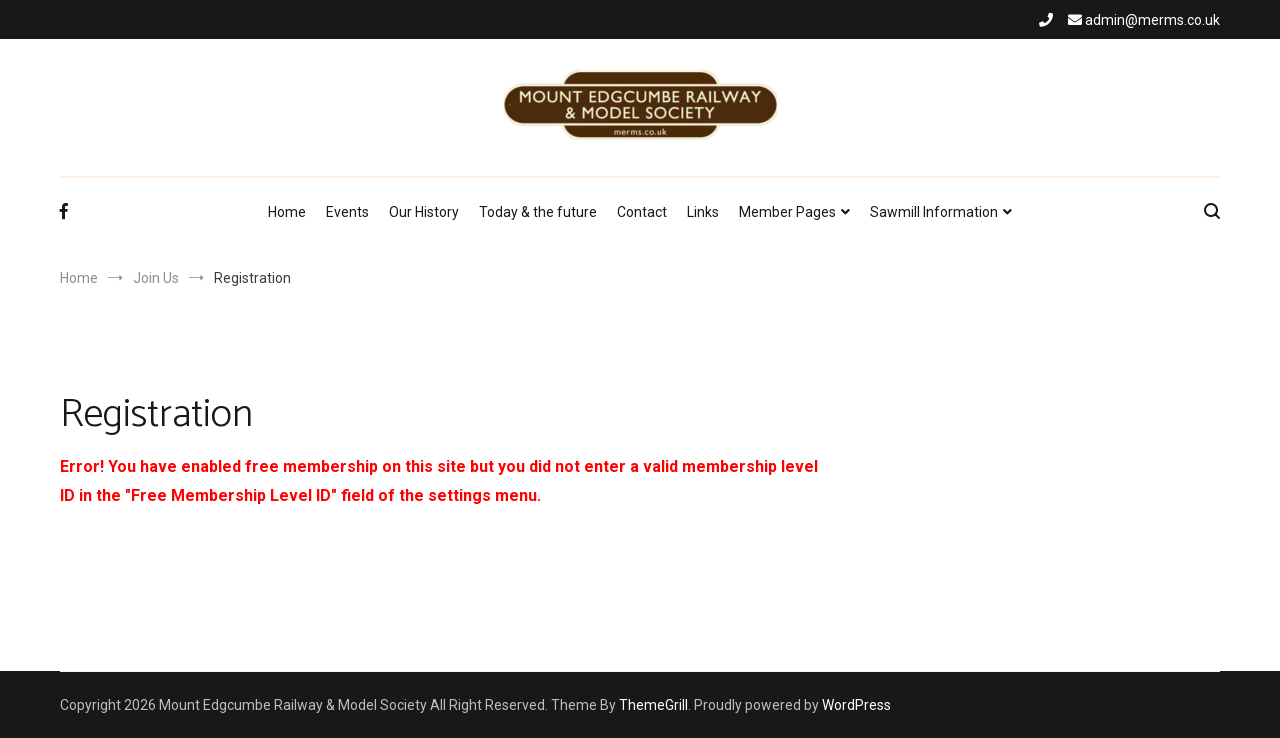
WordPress (856, 705)
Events (347, 212)
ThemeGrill (653, 705)
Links (703, 212)
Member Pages (787, 212)
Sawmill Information (934, 212)
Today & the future (538, 212)
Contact (642, 212)
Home (287, 212)
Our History (424, 212)
